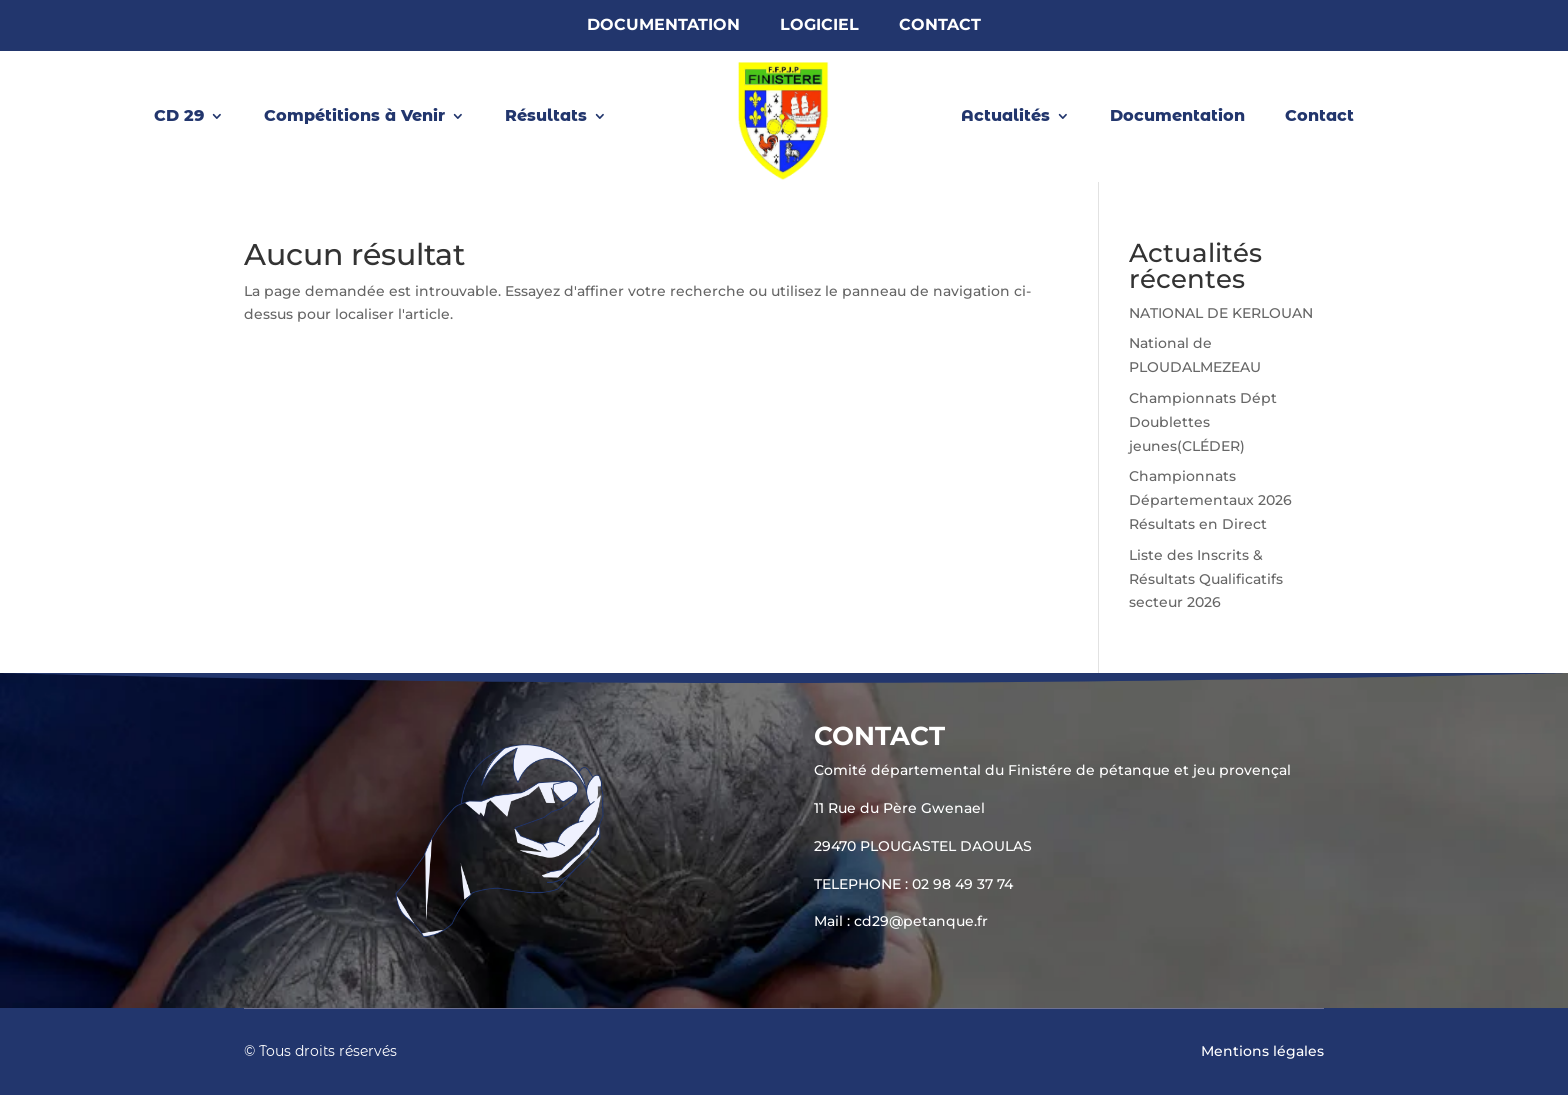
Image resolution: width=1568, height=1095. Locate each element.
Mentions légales (1262, 1051)
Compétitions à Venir (354, 117)
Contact (940, 26)
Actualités (1005, 117)
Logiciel (819, 26)
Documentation (663, 26)
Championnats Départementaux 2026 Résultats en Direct (1210, 500)
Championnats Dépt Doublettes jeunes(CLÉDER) (1203, 422)
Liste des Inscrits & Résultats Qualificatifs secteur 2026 (1206, 579)
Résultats (546, 117)
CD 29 (179, 117)
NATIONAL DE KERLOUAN (1221, 313)
